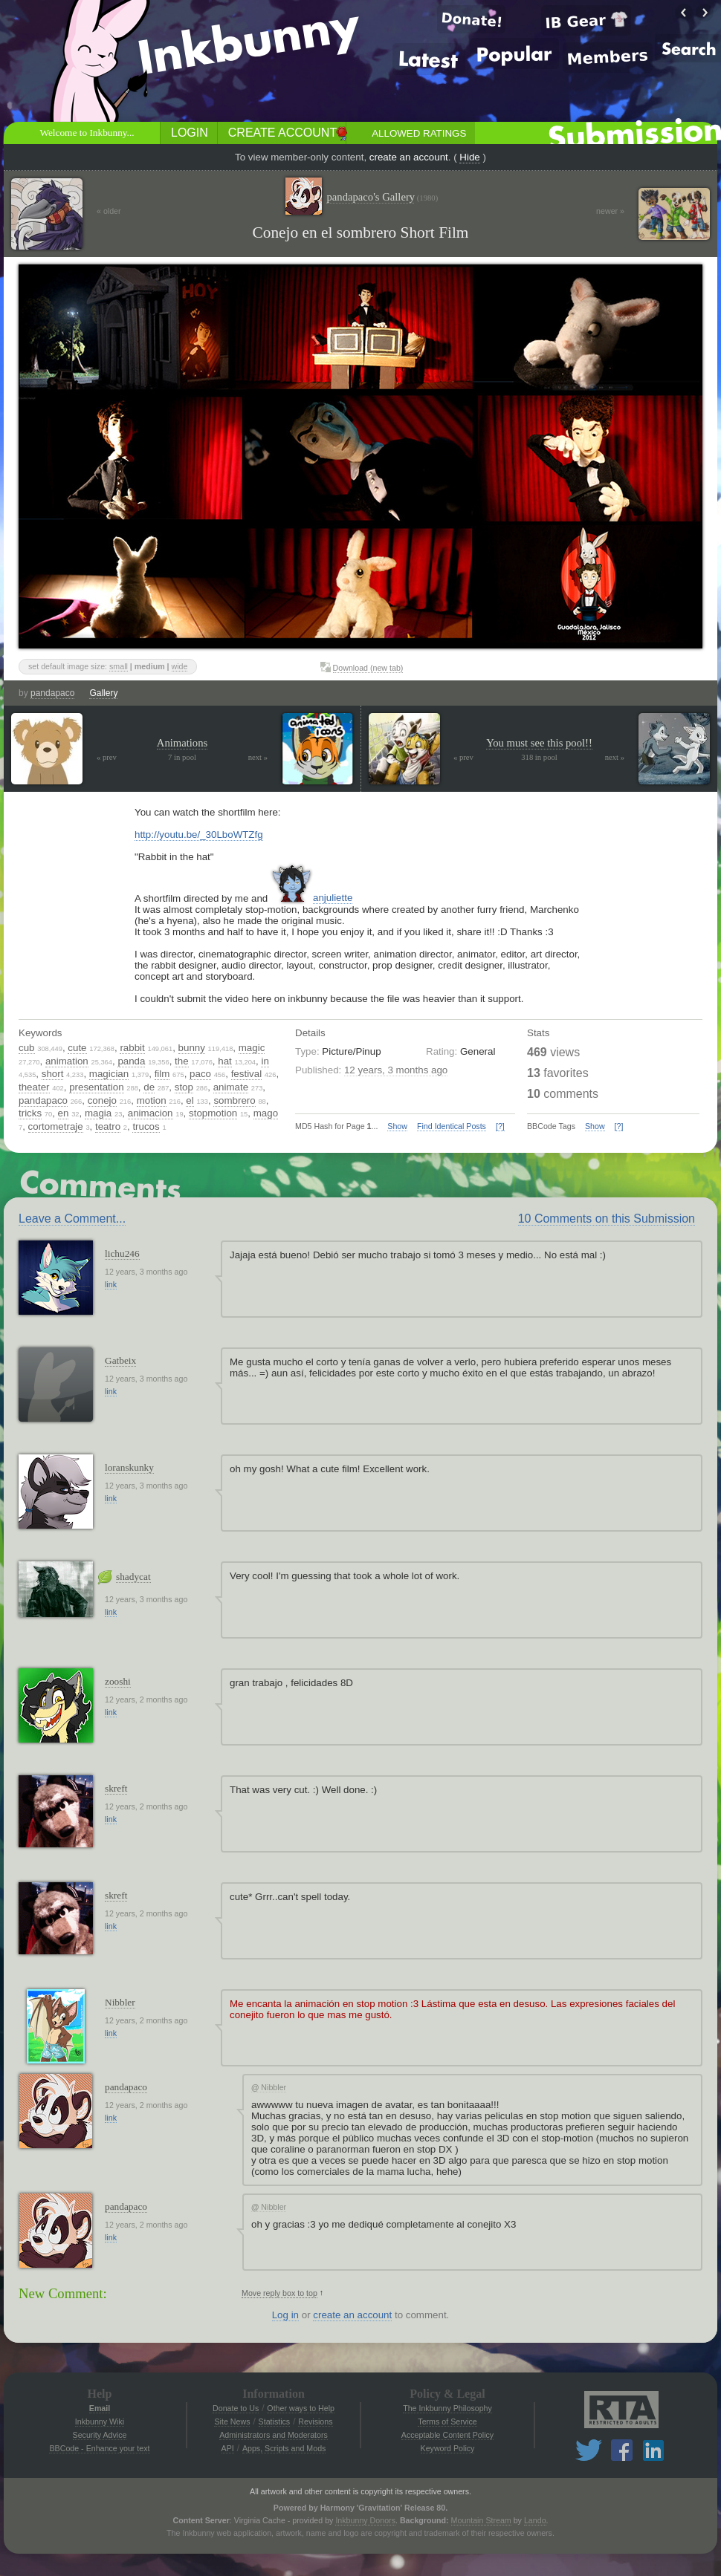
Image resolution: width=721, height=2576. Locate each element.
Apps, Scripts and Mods (284, 2448)
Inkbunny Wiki (99, 2421)
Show (397, 1126)
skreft (116, 1788)
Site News (232, 2421)
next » (258, 757)
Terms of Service (447, 2421)
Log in (285, 2314)
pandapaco (52, 693)
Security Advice (100, 2434)
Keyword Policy (448, 2448)
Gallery (103, 693)
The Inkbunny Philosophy (447, 2408)
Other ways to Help (300, 2408)
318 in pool (539, 757)
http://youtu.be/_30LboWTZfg (199, 834)
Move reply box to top (279, 2293)
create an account (408, 157)
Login (189, 132)
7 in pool (182, 757)
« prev (107, 757)
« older (109, 210)
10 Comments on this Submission (606, 1218)
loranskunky (129, 1467)
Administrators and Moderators (273, 2434)
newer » (610, 210)
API (228, 2448)
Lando (535, 2520)
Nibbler (120, 2002)
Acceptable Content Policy (447, 2434)
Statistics (275, 2421)
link (111, 1284)
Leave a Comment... (72, 1218)
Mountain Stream (481, 2520)
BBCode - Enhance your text (99, 2448)
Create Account (282, 132)
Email (99, 2408)
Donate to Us (236, 2408)
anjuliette (332, 897)
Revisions (315, 2421)
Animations (182, 743)
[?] (500, 1126)
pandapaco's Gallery (382, 197)
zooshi (118, 1681)
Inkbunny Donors (365, 2520)
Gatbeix (120, 1360)
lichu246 (122, 1253)
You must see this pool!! (539, 743)
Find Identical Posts (451, 1126)
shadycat (133, 1576)
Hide (469, 157)
